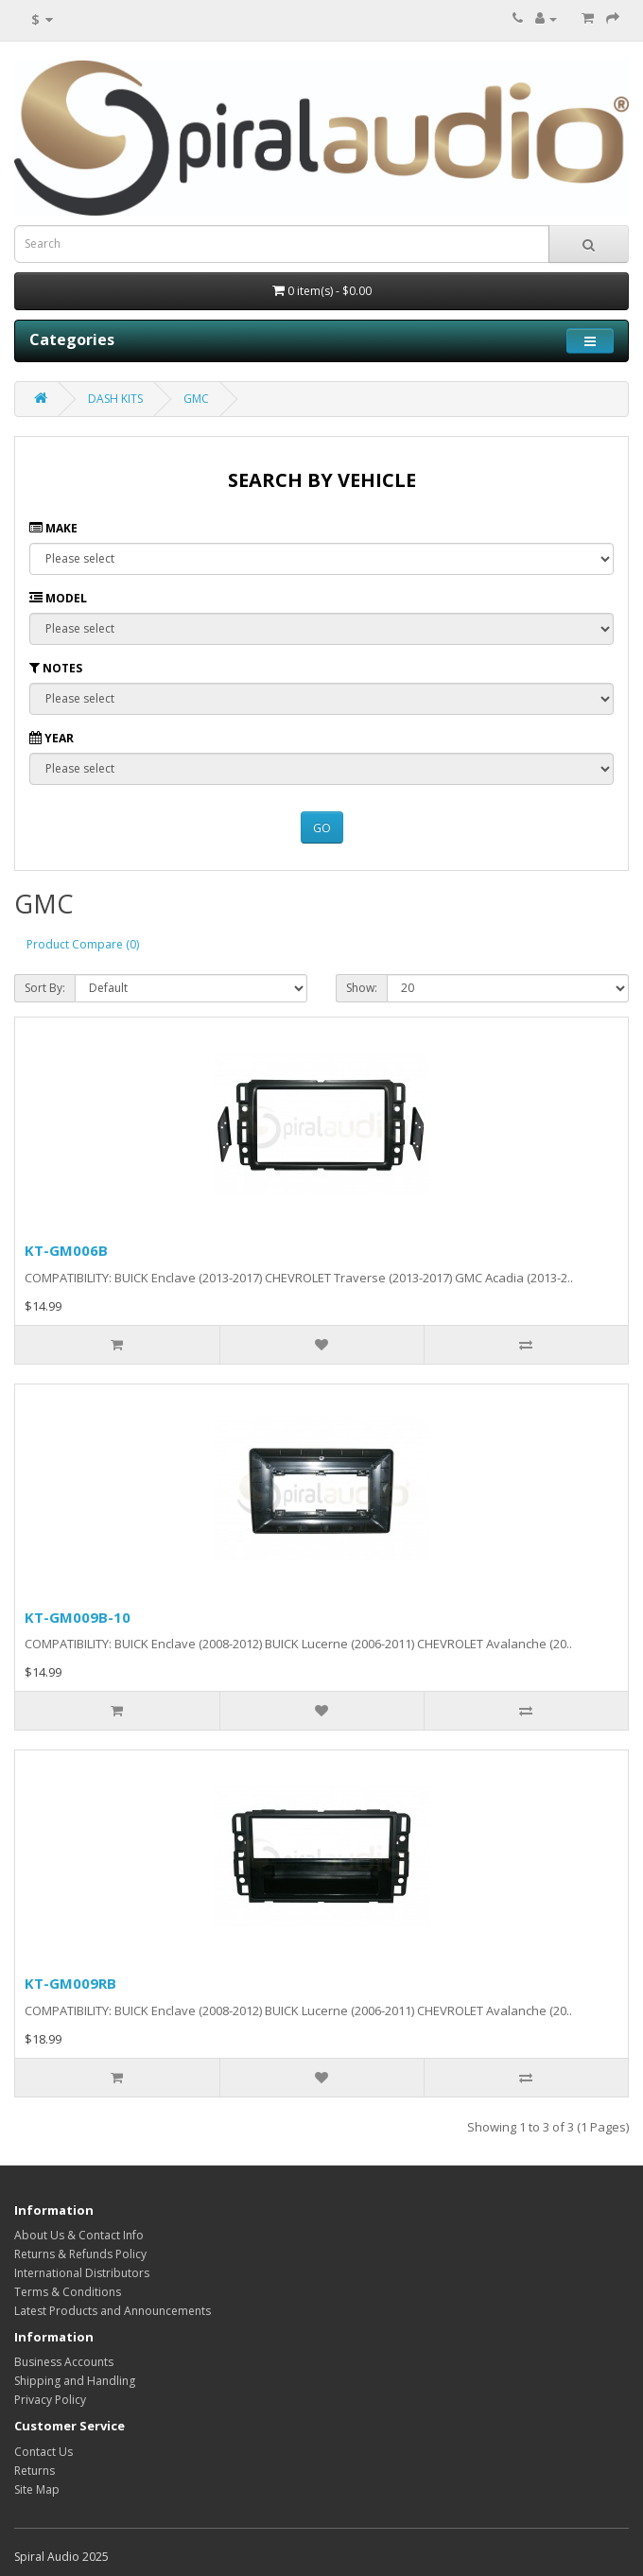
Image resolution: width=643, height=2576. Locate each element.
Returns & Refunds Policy (80, 2254)
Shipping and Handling (74, 2381)
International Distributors (81, 2273)
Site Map (37, 2489)
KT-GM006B (66, 1250)
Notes (55, 668)
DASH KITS (115, 399)
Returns (34, 2471)
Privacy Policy (50, 2400)
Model (58, 598)
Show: (361, 988)
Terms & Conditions (67, 2292)
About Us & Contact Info (79, 2235)
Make (53, 528)
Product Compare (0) (82, 944)
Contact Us (43, 2452)
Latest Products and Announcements (112, 2311)
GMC (196, 399)
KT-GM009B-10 (77, 1617)
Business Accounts (63, 2362)
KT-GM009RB (70, 1983)
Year (51, 738)
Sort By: (45, 988)
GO (322, 828)
